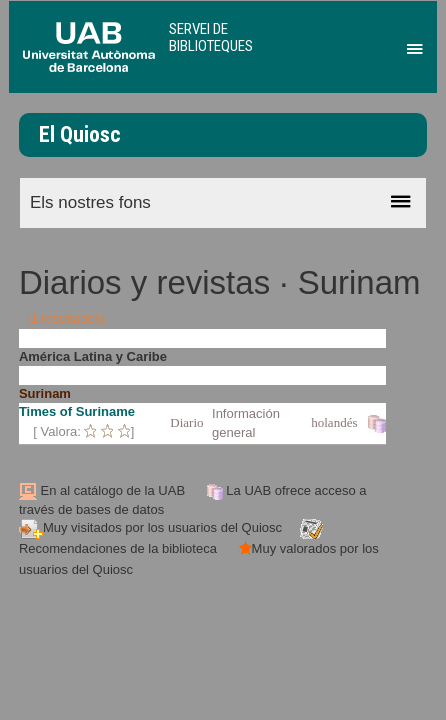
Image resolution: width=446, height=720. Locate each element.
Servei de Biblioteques (211, 37)
